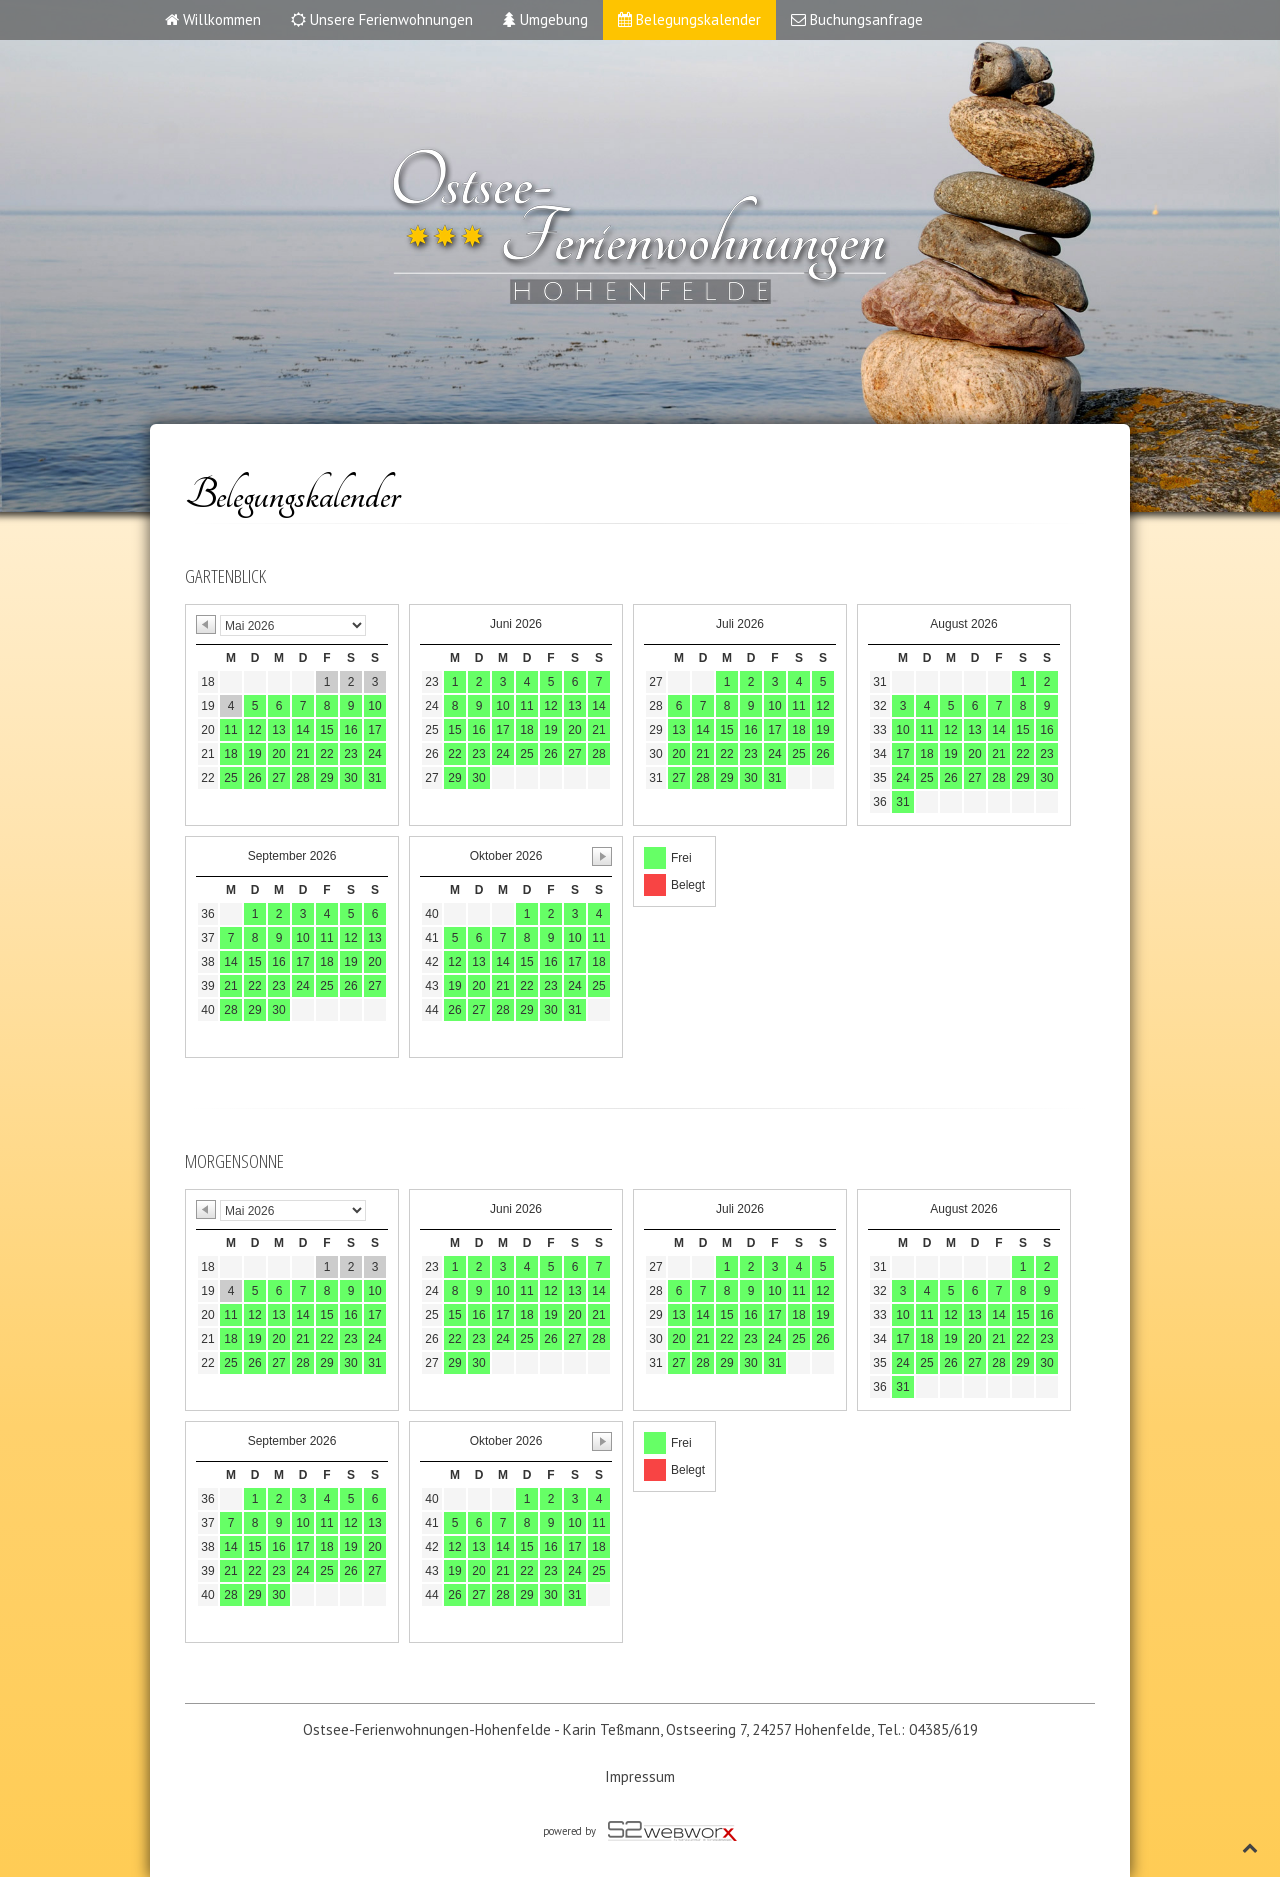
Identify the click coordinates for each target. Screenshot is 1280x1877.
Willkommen (213, 19)
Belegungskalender (689, 19)
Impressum (640, 1776)
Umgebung (545, 19)
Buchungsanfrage (857, 19)
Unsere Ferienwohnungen (382, 19)
